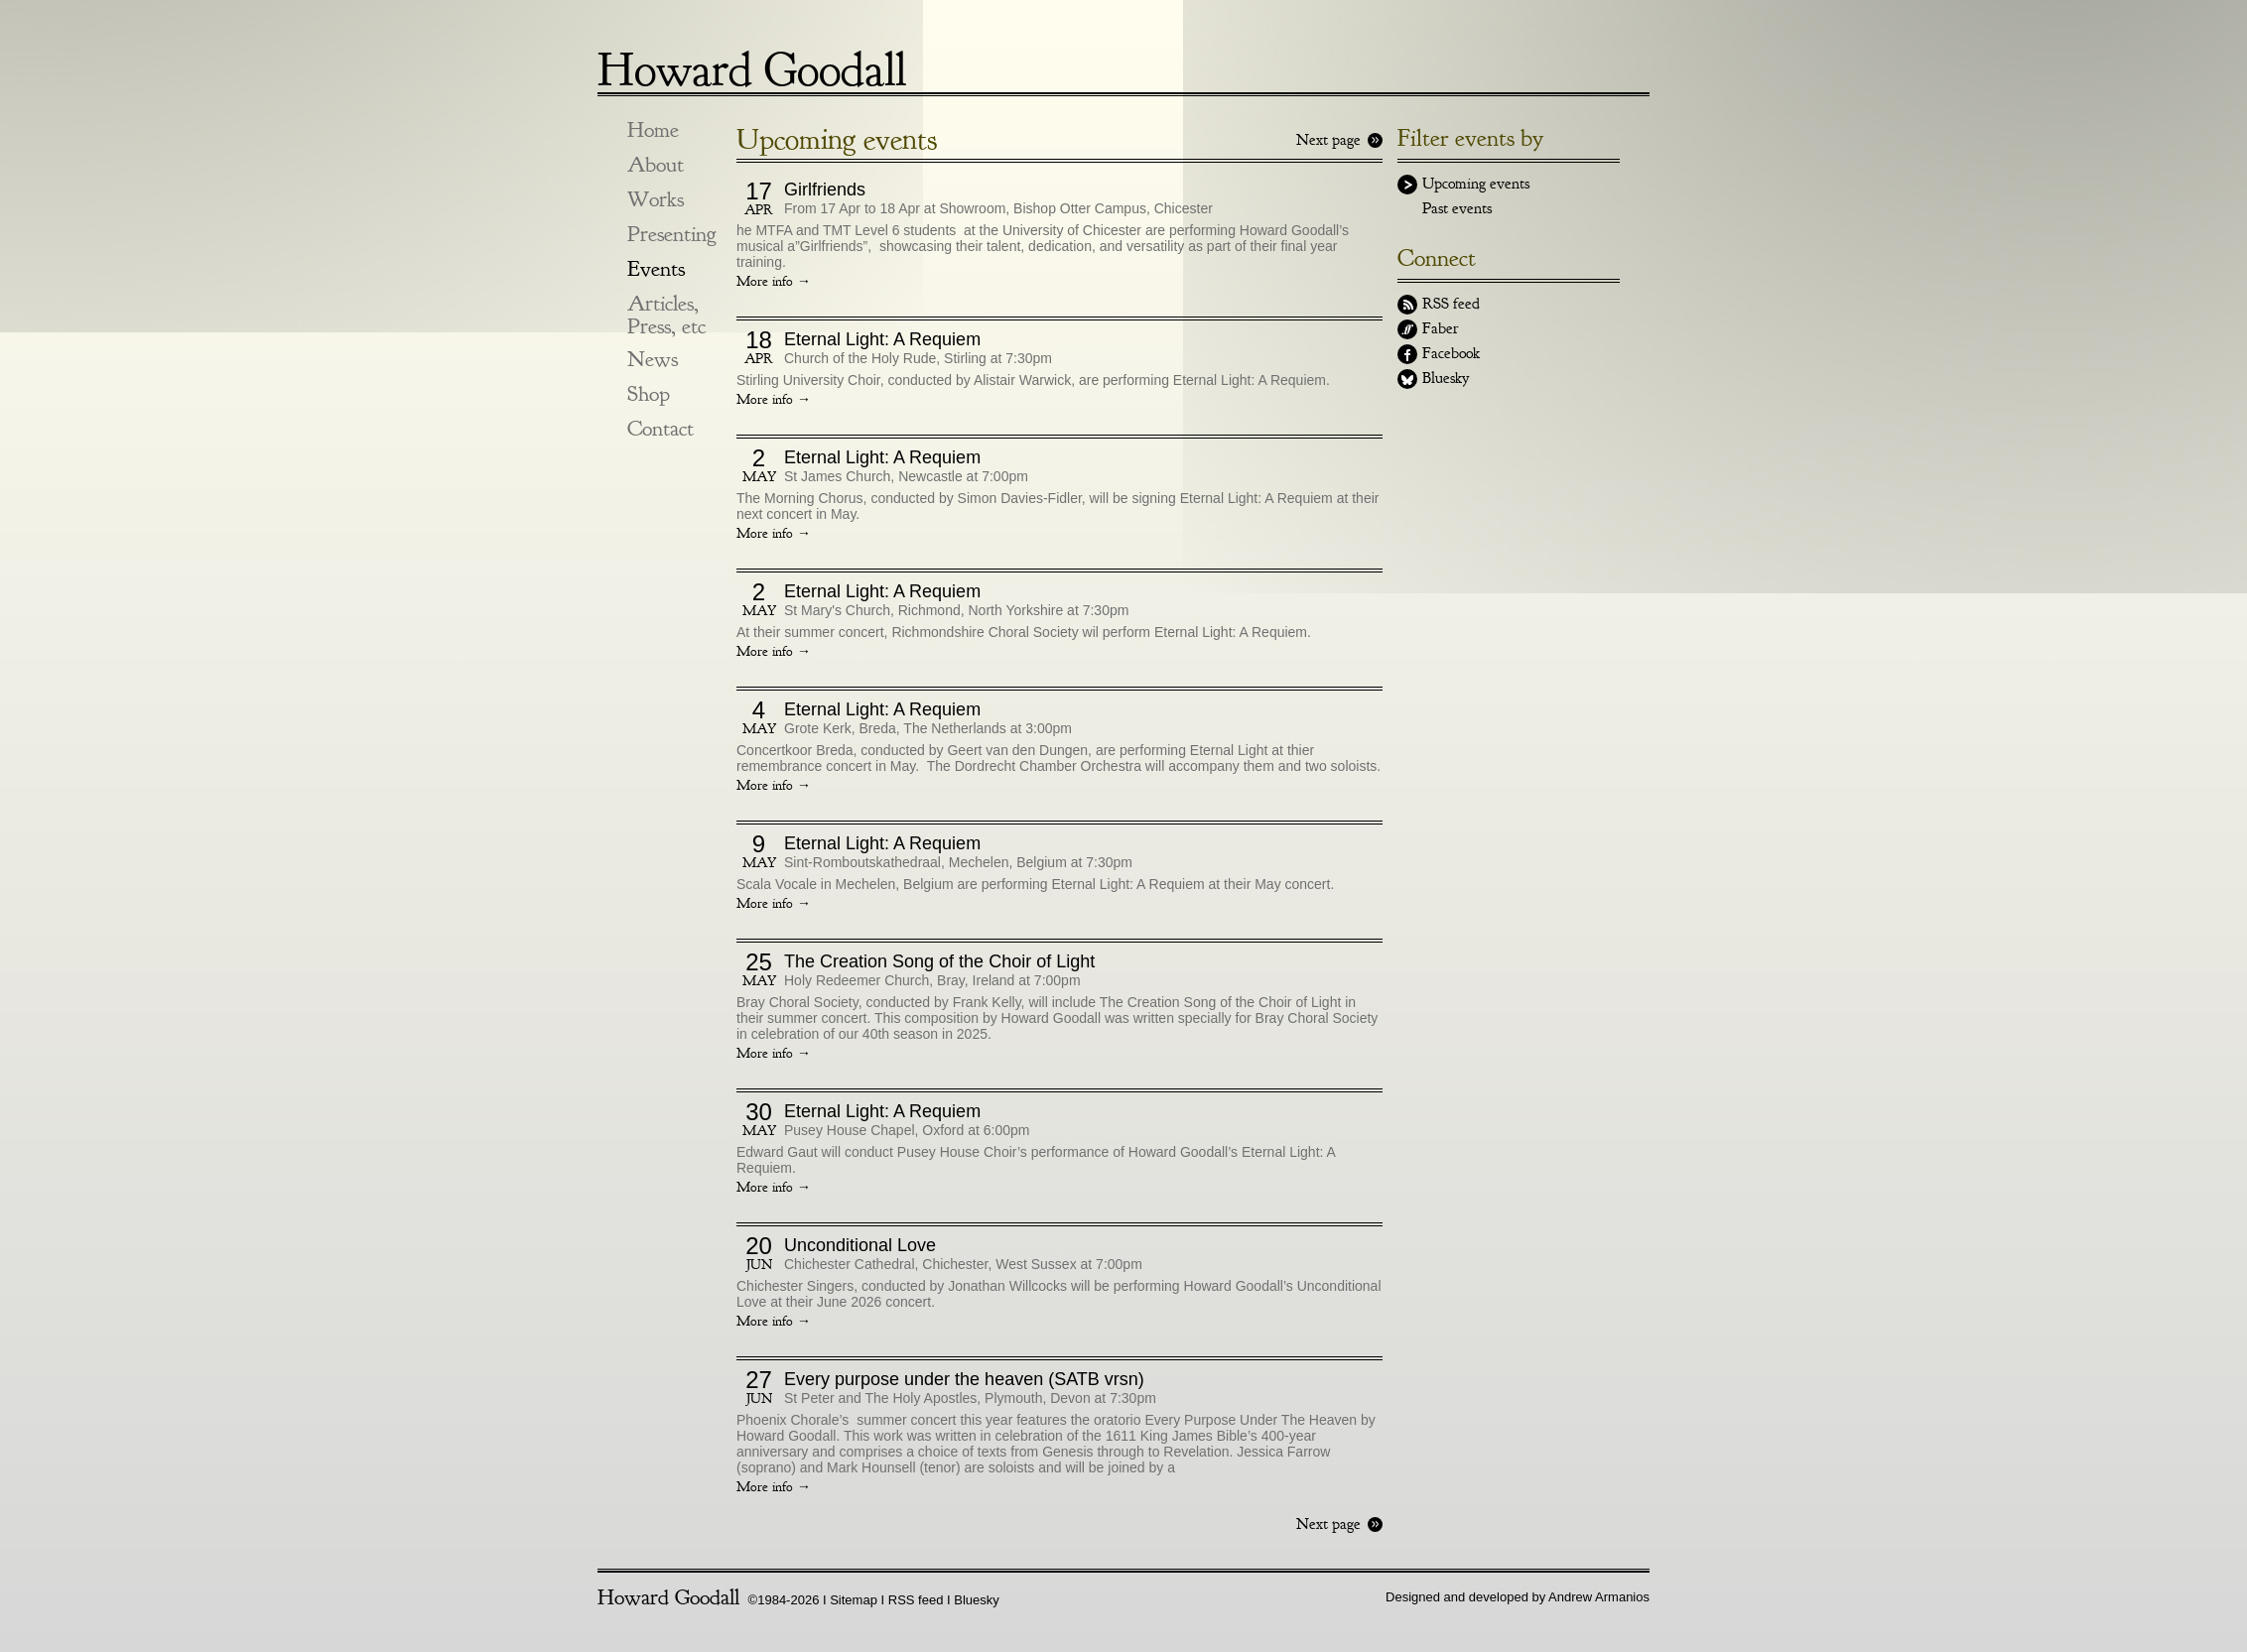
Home (653, 130)
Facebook (1451, 353)
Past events (1457, 208)
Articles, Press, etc (666, 315)
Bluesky (1445, 378)
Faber (1440, 328)
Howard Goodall (751, 62)
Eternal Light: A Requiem (882, 339)
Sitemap (853, 1599)
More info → (773, 281)
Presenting (672, 234)
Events (656, 269)
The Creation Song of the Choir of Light (939, 961)
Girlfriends (824, 189)
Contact (660, 429)
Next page (1328, 140)
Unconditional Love (860, 1245)
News (652, 359)
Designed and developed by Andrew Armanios (1518, 1596)
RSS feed (1451, 304)
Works (655, 200)
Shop (648, 394)
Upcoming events (1475, 183)
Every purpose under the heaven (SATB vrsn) (964, 1379)
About (655, 165)
